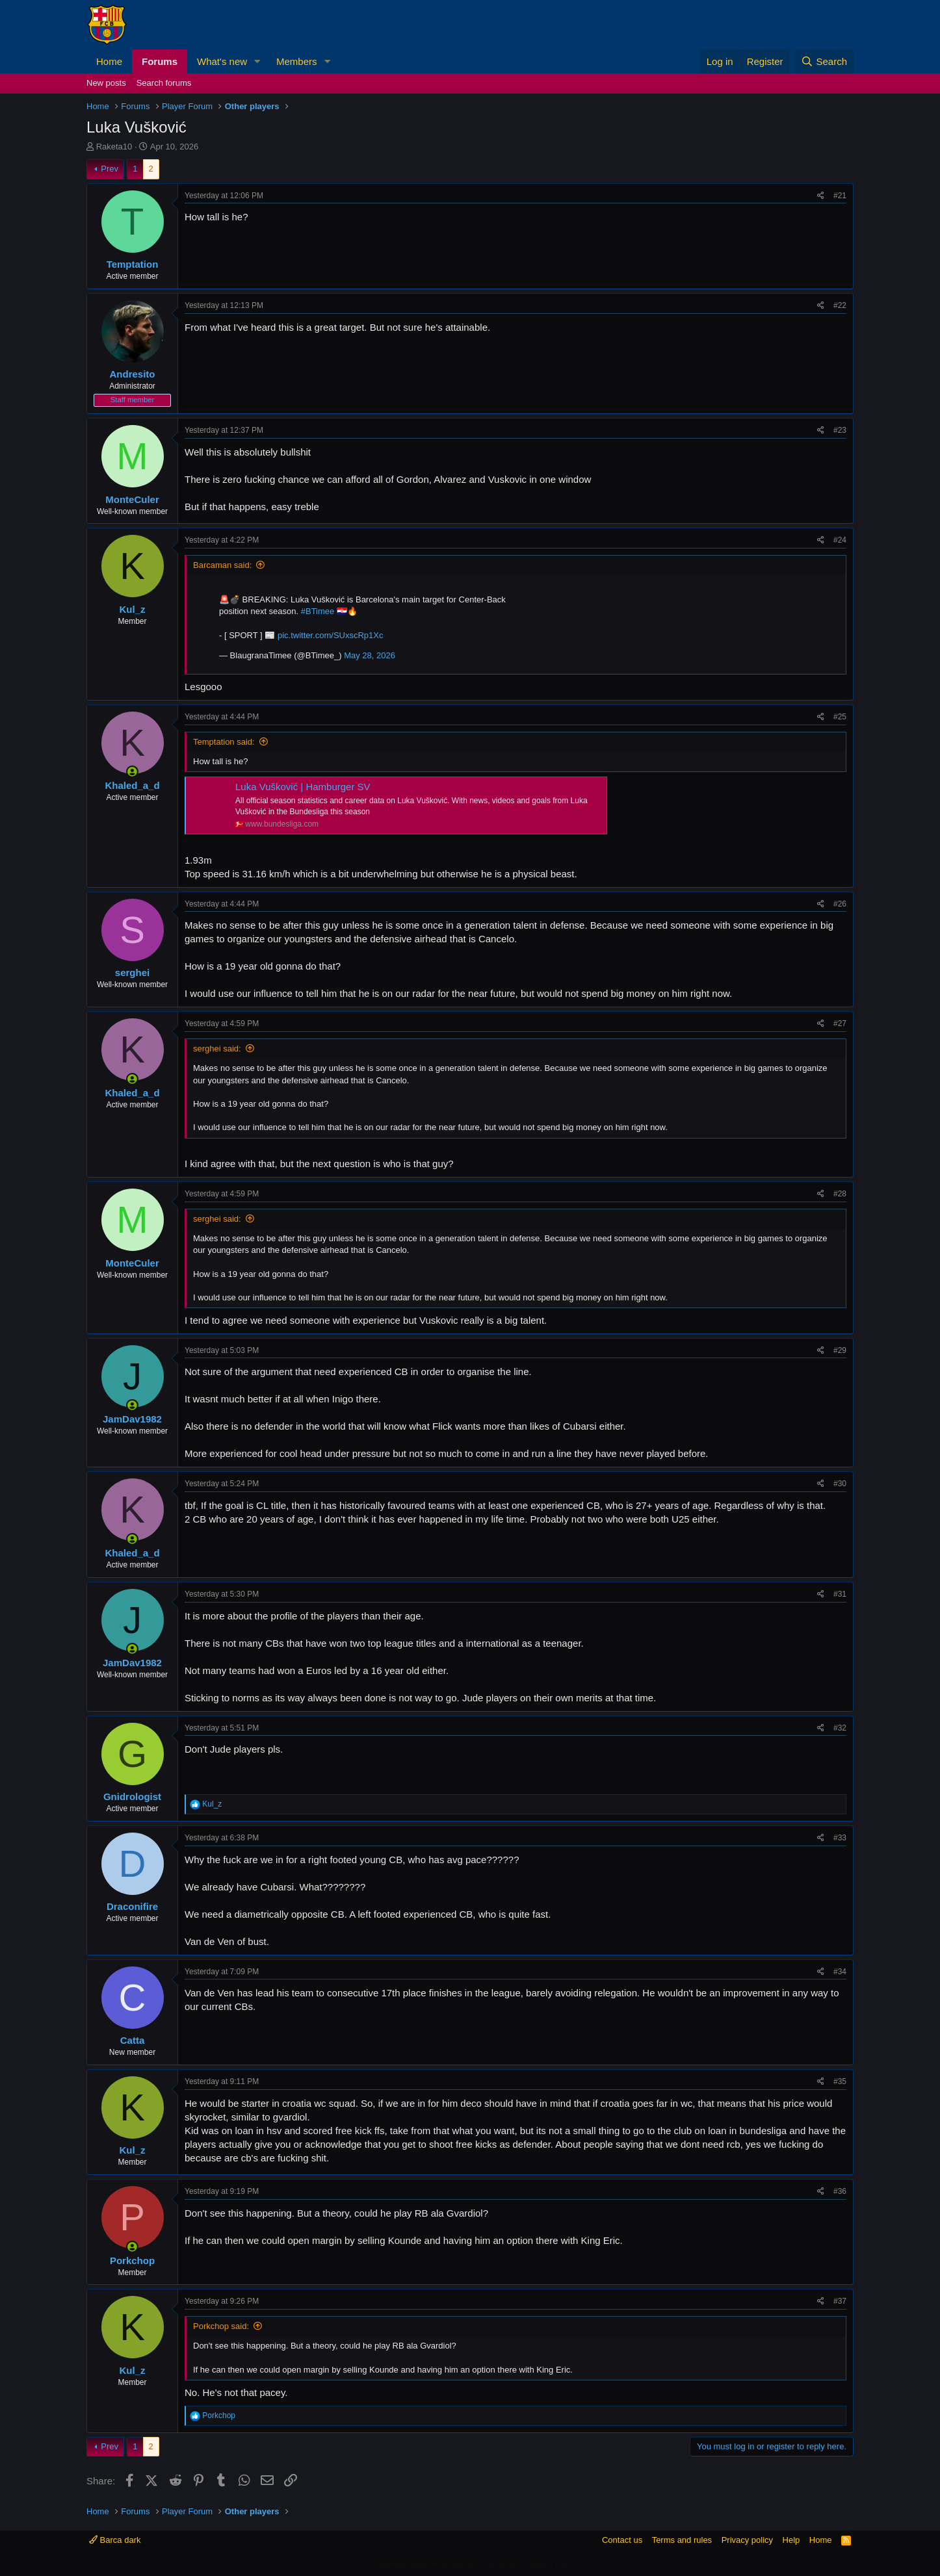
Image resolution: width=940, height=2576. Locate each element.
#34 (839, 1971)
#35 (839, 2081)
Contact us (622, 2540)
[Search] (824, 61)
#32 (839, 1727)
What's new (222, 61)
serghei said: (217, 1048)
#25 (839, 716)
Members (296, 61)
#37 (839, 2301)
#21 (839, 195)
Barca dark (114, 2540)
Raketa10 (114, 146)
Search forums (164, 83)
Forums (159, 61)
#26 (839, 903)
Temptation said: (224, 742)
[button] (257, 61)
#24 (839, 540)
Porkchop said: (221, 2326)
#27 (839, 1023)
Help (791, 2540)
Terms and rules (682, 2540)
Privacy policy (747, 2540)
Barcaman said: (222, 565)
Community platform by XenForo (470, 2564)
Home (109, 61)
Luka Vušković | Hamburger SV (303, 786)
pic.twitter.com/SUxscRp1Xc (331, 635)
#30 (839, 1483)
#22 (839, 305)
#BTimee (318, 611)
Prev (109, 169)
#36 (839, 2191)
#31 (839, 1594)
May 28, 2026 (369, 655)
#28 (839, 1193)
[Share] (821, 195)
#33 (839, 1837)
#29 (839, 1350)
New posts (106, 83)
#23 (839, 430)
